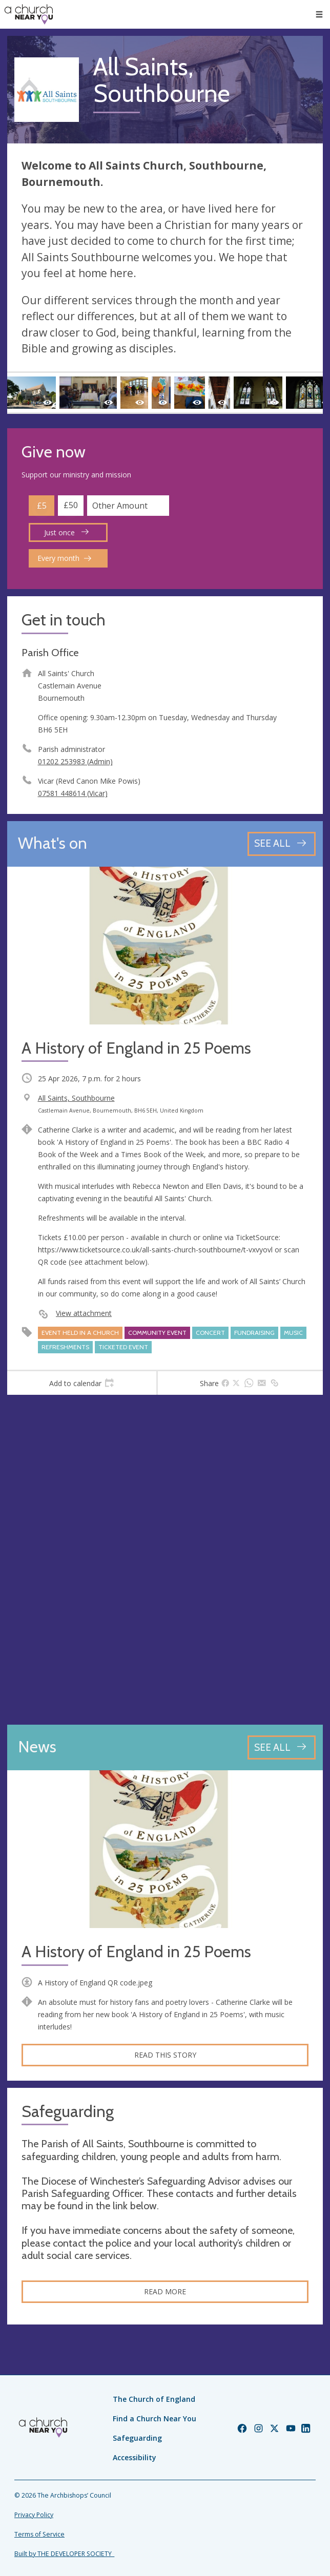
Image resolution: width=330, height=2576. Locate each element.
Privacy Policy (33, 2514)
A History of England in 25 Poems (136, 1951)
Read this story (165, 2055)
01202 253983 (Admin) (75, 761)
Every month (64, 558)
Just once (66, 532)
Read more (165, 2291)
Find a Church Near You (154, 2418)
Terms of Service (39, 2534)
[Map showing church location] (165, 1560)
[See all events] (282, 844)
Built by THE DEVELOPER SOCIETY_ (64, 2553)
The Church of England (154, 2399)
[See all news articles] (282, 1747)
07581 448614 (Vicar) (73, 793)
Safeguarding (137, 2438)
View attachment (84, 1313)
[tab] (81, 1383)
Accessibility (134, 2457)
